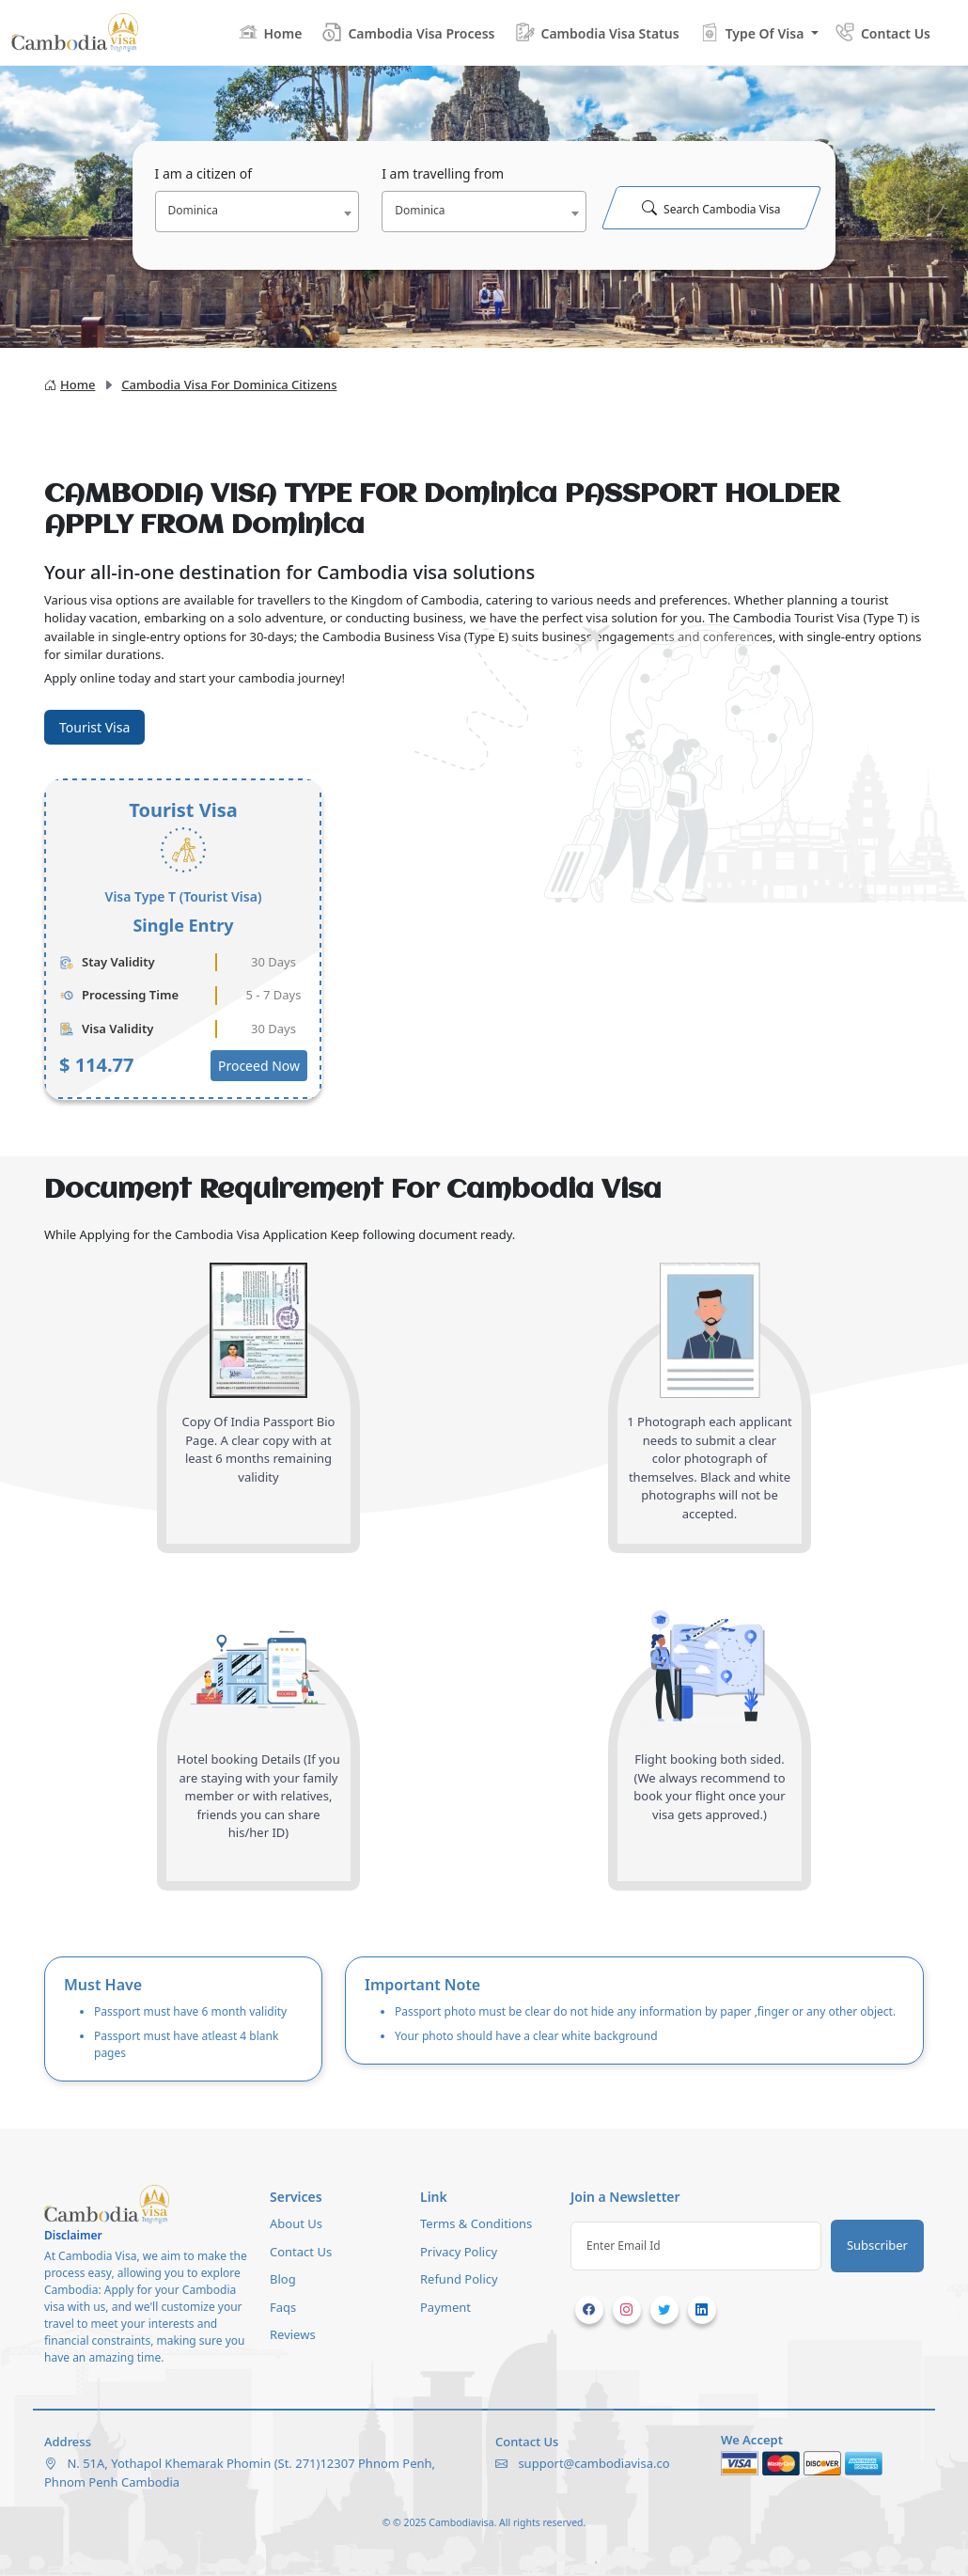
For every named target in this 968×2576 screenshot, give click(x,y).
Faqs (283, 2307)
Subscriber (877, 2245)
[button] (758, 32)
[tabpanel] (484, 939)
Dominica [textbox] (193, 210)
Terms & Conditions (476, 2223)
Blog (283, 2278)
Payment (445, 2307)
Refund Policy (459, 2278)
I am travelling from (443, 173)
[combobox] (257, 211)
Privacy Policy (458, 2251)
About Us (296, 2223)
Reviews (293, 2334)
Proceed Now (259, 1066)
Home (69, 384)
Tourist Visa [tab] (94, 727)
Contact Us (301, 2251)
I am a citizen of (204, 173)
